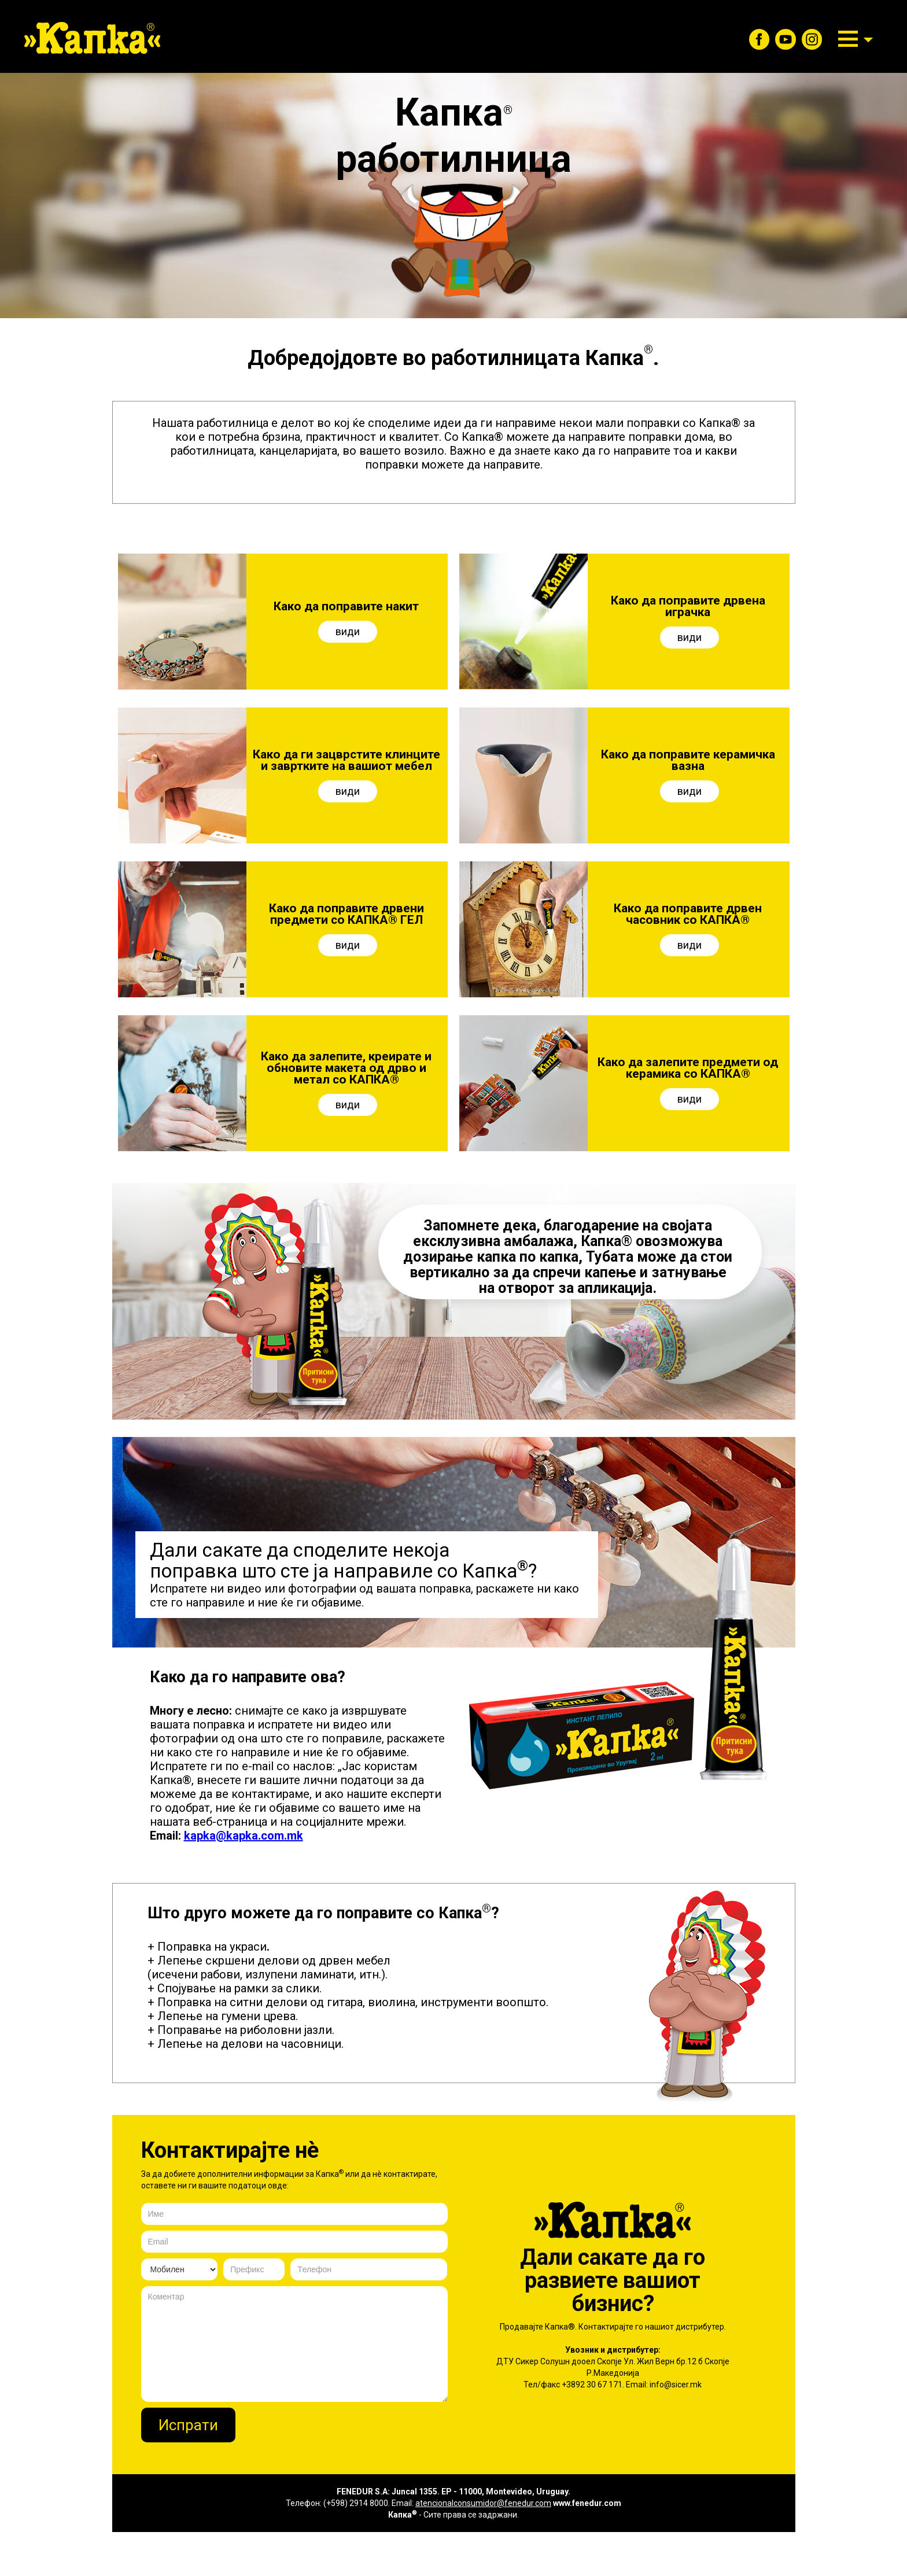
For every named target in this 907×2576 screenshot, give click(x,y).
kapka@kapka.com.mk (243, 1835)
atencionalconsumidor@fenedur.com (483, 2503)
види (347, 631)
